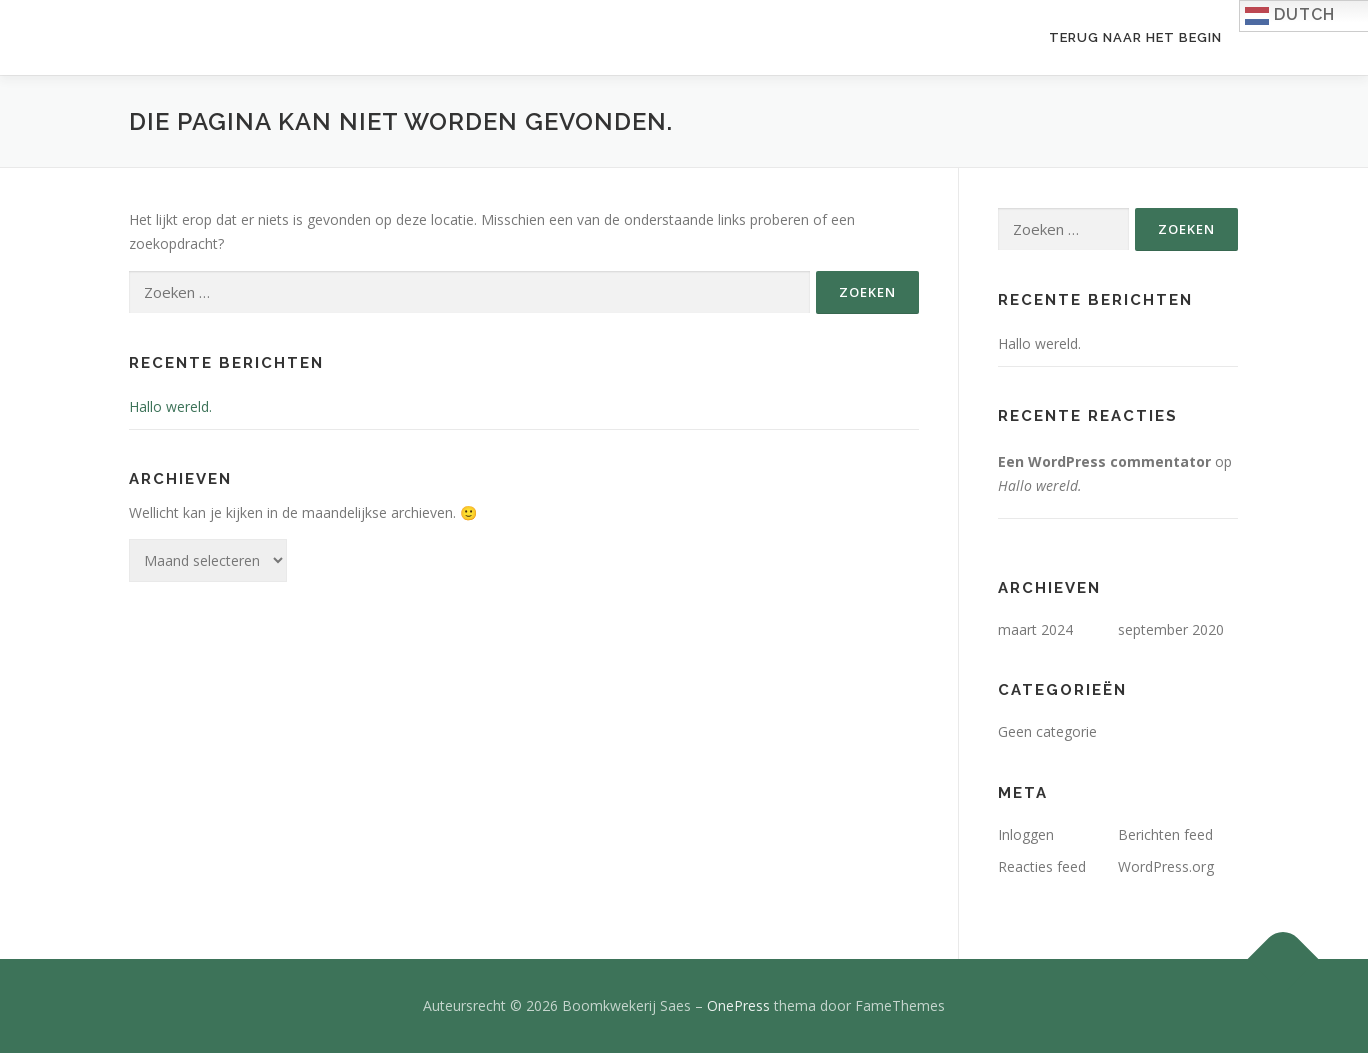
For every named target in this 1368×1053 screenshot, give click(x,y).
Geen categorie (1047, 731)
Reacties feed (1042, 866)
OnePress (738, 1005)
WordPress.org (1166, 866)
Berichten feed (1165, 834)
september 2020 (1171, 629)
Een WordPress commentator (1104, 461)
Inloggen (1026, 834)
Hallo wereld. (170, 406)
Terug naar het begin (1135, 37)
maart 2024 (1035, 629)
